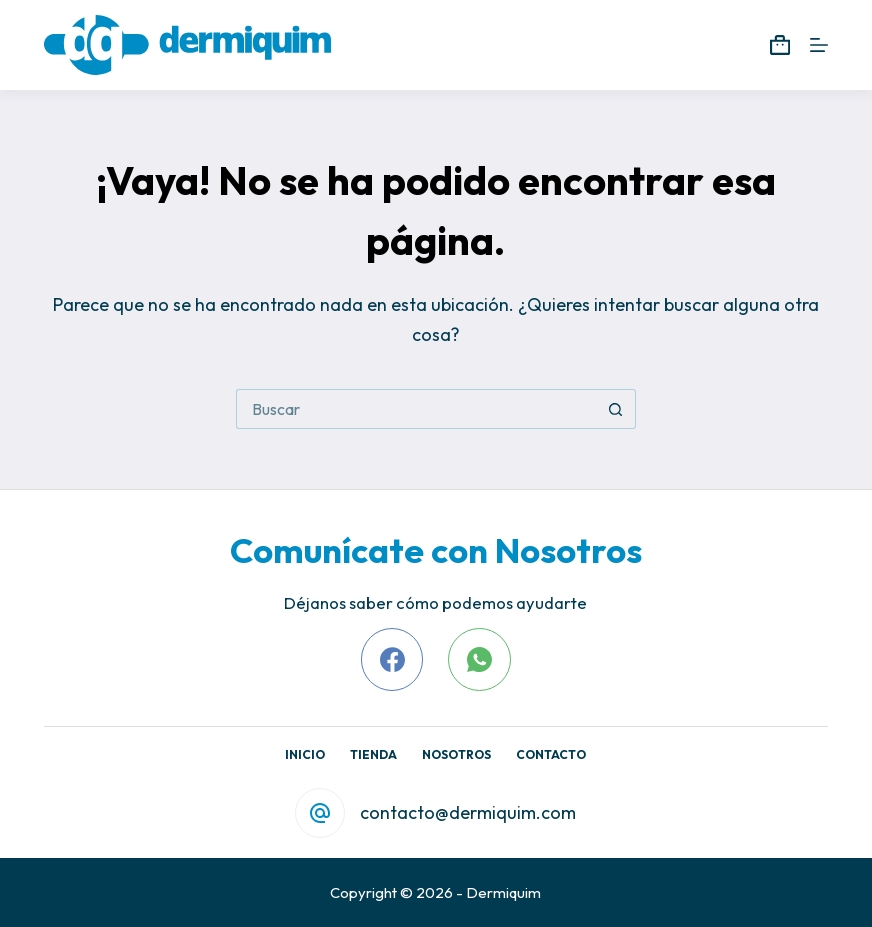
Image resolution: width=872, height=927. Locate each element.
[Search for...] (416, 409)
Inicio (305, 754)
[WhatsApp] (479, 659)
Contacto (551, 754)
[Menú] (819, 45)
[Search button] (616, 409)
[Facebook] (392, 659)
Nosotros (456, 754)
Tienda (373, 754)
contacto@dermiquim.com (468, 812)
